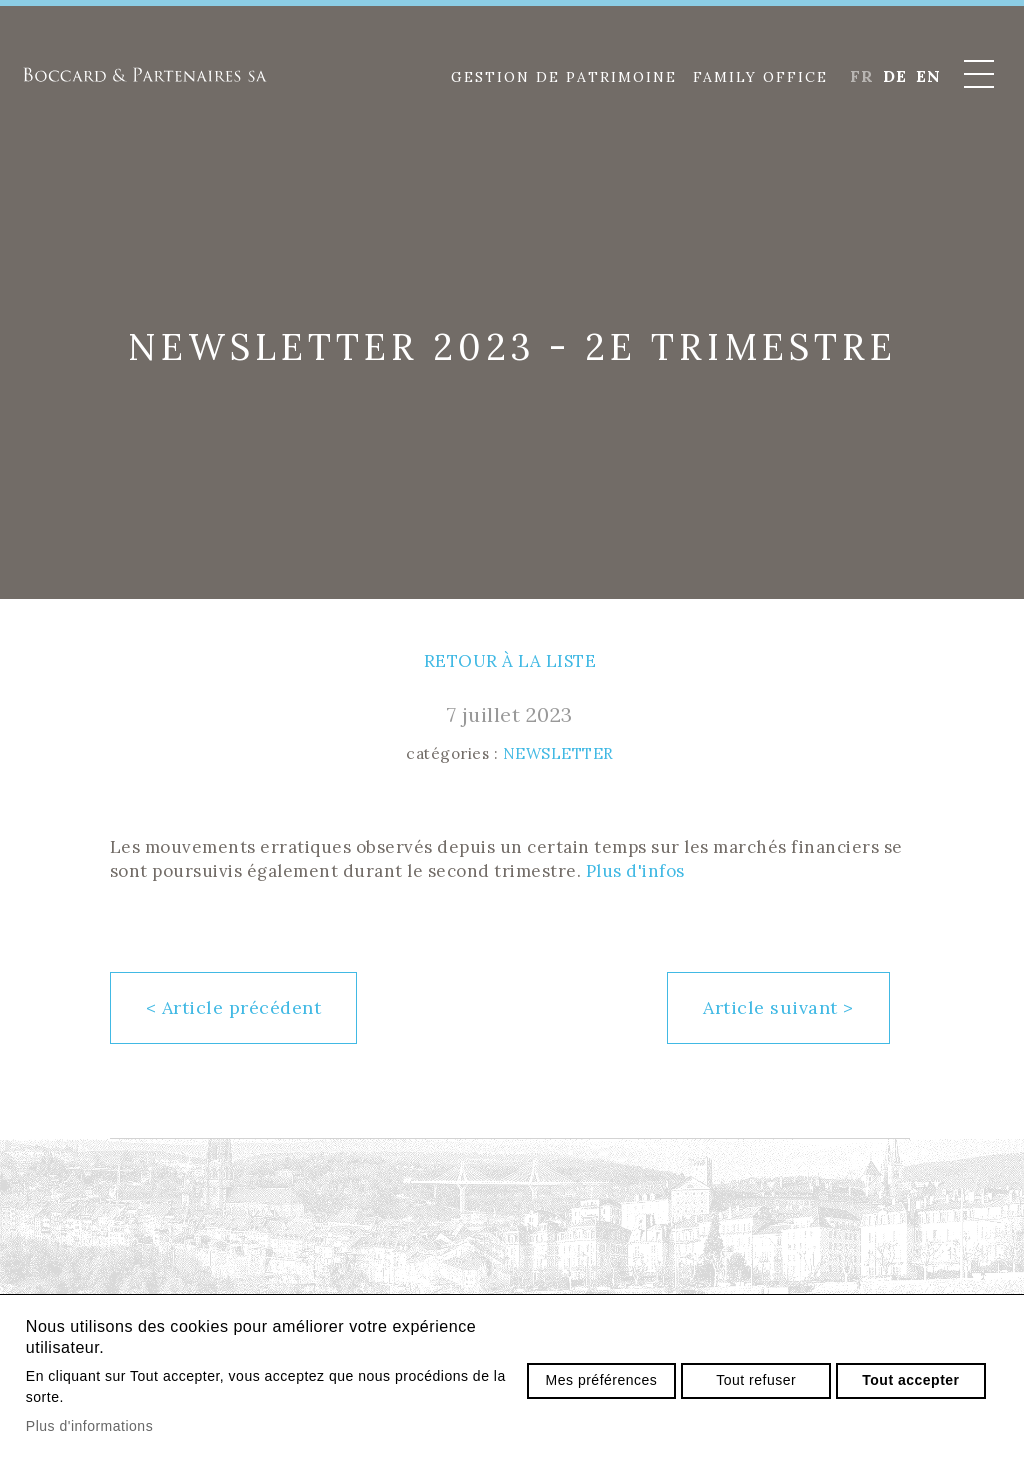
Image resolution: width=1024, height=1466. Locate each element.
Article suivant (778, 1007)
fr (861, 76)
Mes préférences (602, 1380)
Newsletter (558, 753)
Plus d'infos (635, 871)
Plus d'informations (89, 1426)
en (928, 76)
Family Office (760, 77)
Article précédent (234, 1007)
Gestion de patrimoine (564, 77)
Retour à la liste (510, 661)
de (894, 76)
